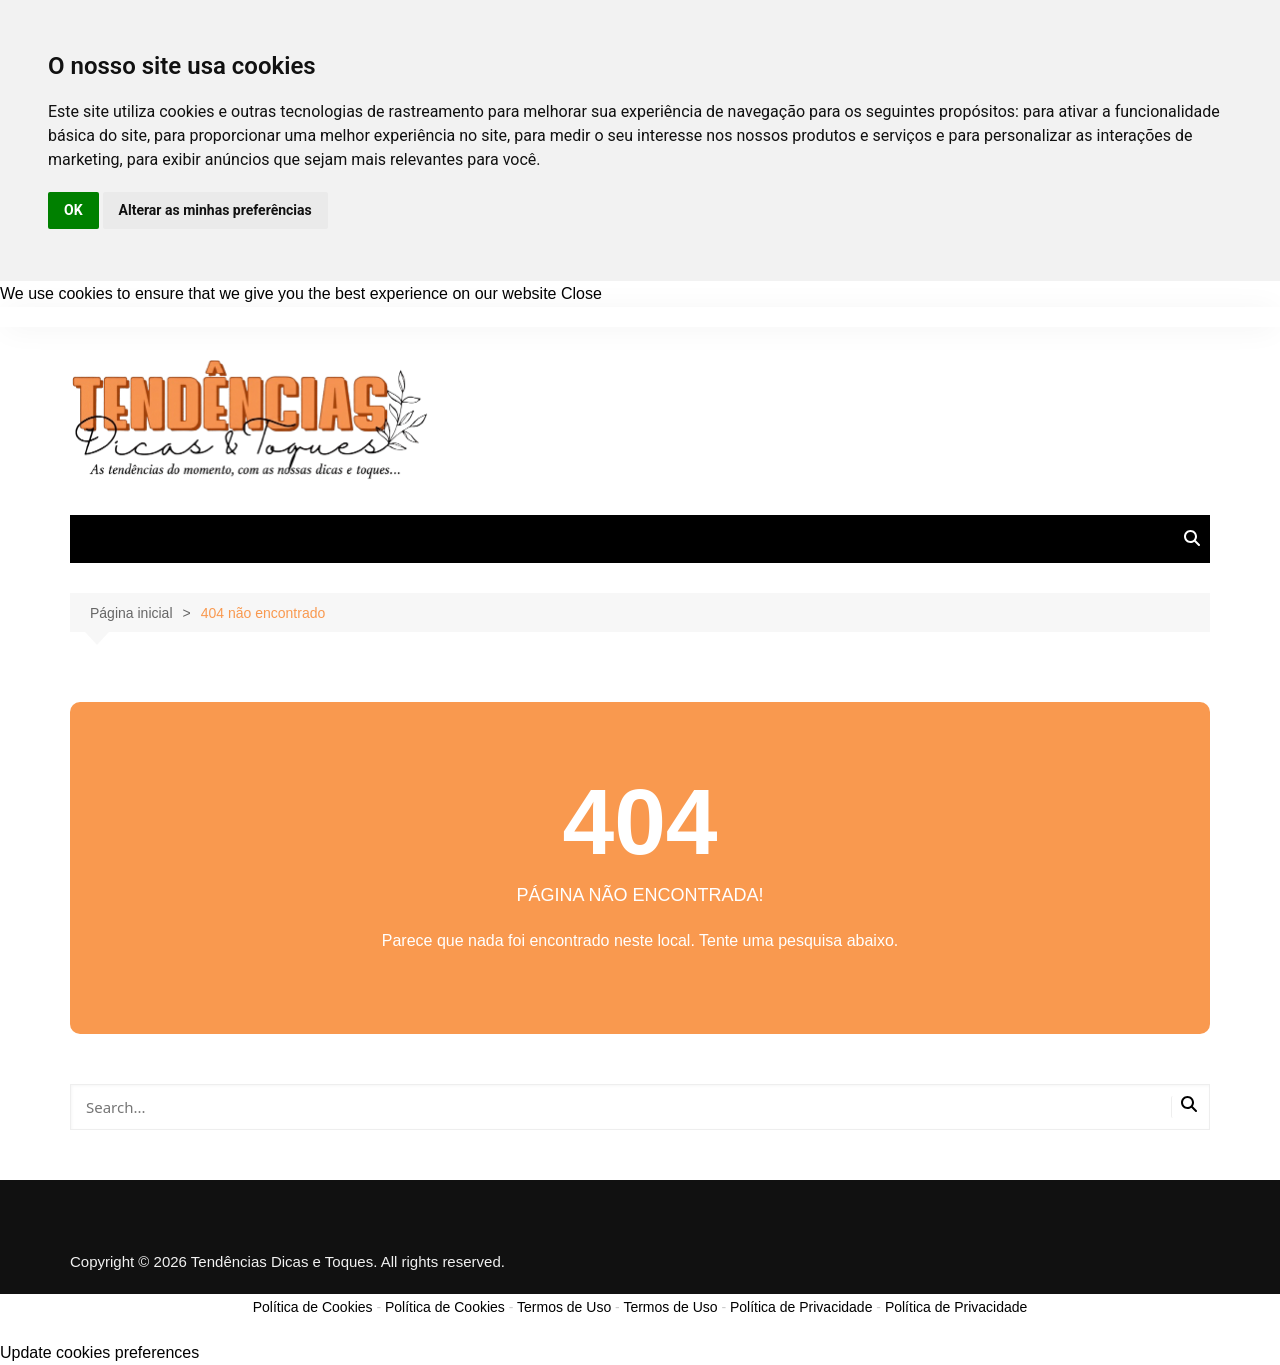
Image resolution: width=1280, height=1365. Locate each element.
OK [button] (73, 210)
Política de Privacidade (801, 1307)
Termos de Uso (564, 1307)
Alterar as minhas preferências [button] (215, 210)
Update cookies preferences (99, 1352)
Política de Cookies (313, 1307)
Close (581, 293)
